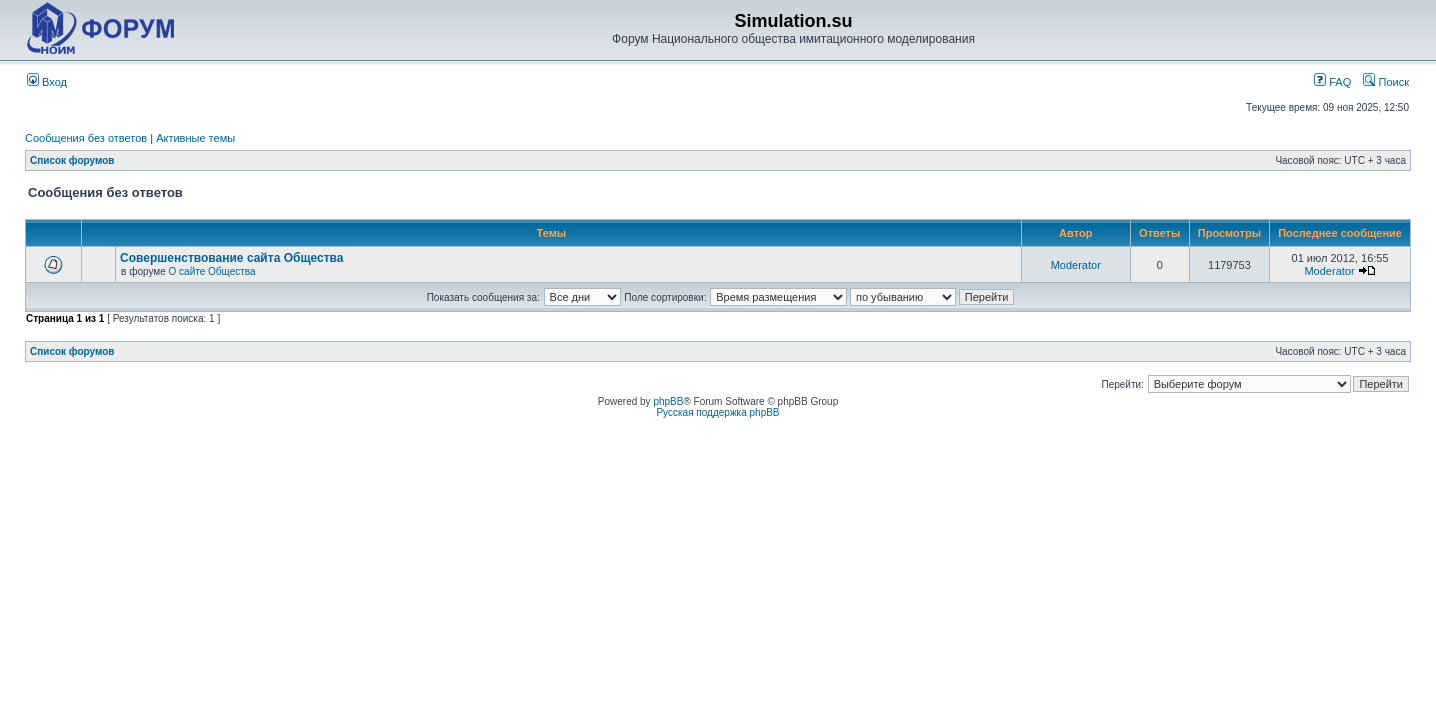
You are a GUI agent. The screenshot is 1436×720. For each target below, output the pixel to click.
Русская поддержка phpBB (717, 412)
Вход (47, 82)
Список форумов (72, 160)
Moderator (1076, 265)
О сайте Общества (212, 271)
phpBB (668, 401)
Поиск (1386, 82)
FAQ (1332, 82)
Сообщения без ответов (86, 138)
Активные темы (195, 138)
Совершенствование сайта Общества (231, 258)
